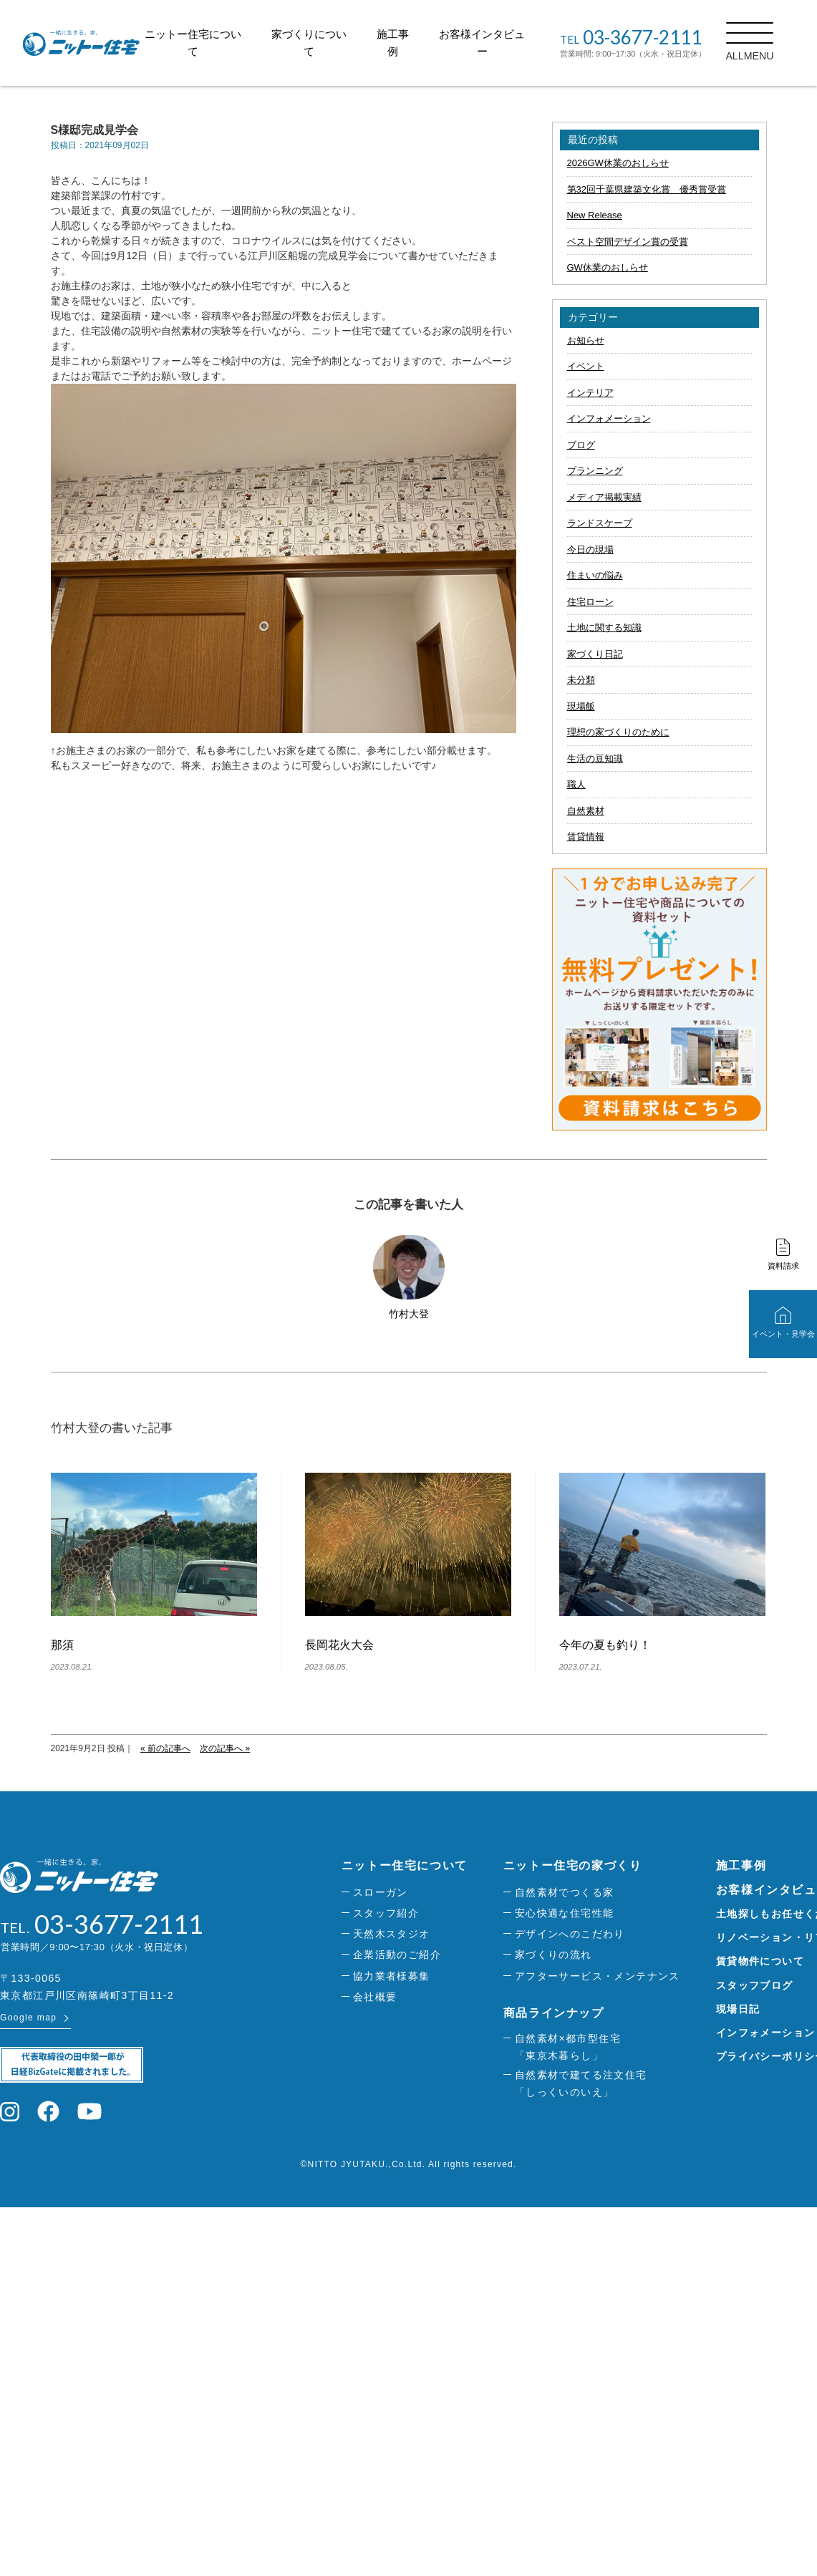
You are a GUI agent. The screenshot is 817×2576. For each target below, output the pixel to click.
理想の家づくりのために (618, 732)
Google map (28, 2018)
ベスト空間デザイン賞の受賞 (627, 241)
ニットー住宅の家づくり (572, 1865)
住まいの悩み (595, 575)
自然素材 (585, 810)
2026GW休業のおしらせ (618, 163)
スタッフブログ (754, 1985)
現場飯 (581, 706)
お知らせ (585, 340)
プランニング (595, 470)
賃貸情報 (585, 836)
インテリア (590, 392)
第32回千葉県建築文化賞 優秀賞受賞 (646, 189)
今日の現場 (590, 549)
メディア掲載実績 (604, 497)
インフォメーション (609, 418)
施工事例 (741, 1865)
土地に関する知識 (604, 627)
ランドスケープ (599, 523)
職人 (576, 784)
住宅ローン (590, 601)
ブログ (581, 445)
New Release (594, 215)
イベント (585, 366)
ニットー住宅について (405, 1865)
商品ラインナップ (553, 2013)
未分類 (581, 679)
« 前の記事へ (165, 1748)
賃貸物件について (760, 1961)
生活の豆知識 (595, 758)
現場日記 (738, 2009)
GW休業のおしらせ (607, 267)
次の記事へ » (225, 1748)
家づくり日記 (595, 654)
